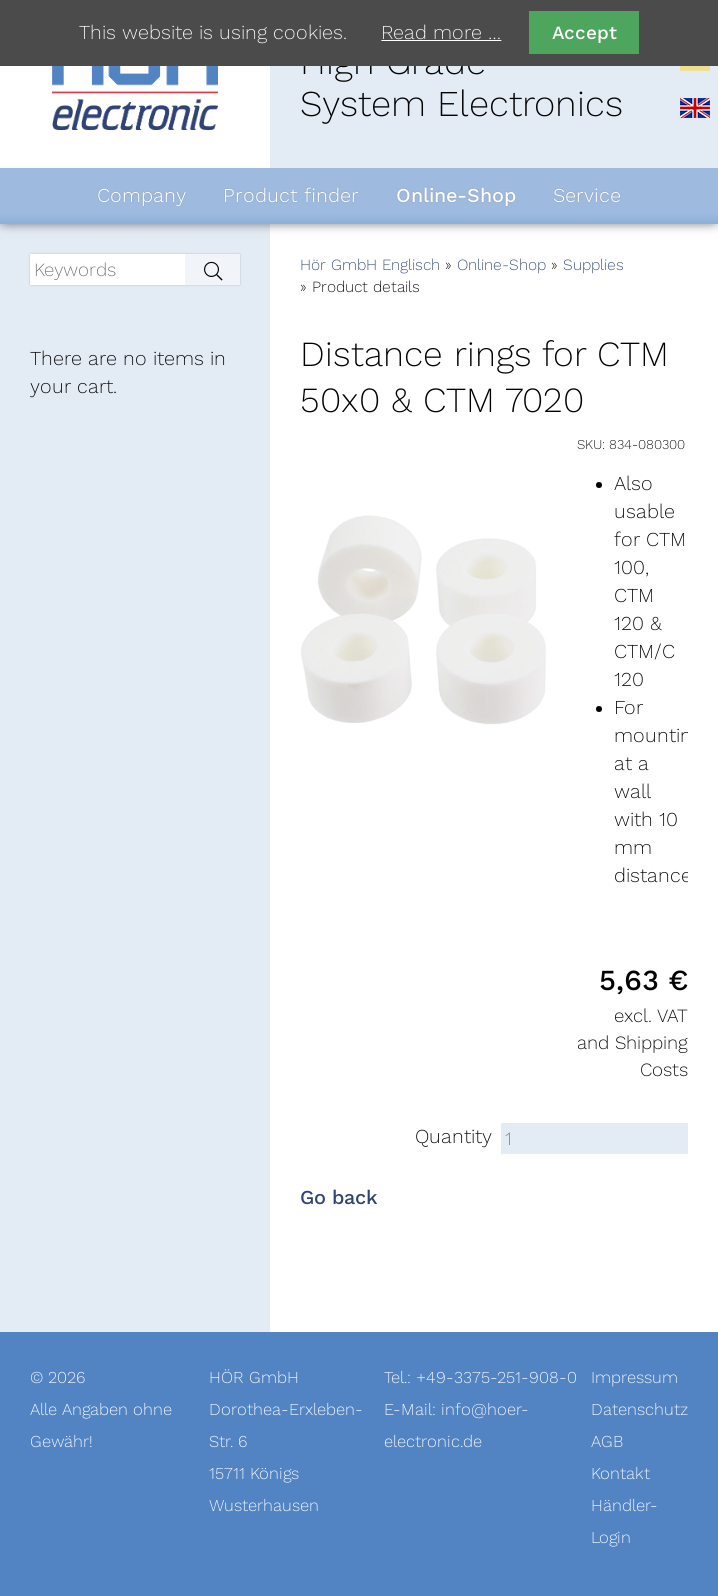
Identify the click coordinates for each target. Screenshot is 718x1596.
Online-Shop (501, 265)
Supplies (593, 265)
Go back (339, 1198)
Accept (584, 32)
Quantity (453, 1137)
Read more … (441, 33)
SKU (589, 444)
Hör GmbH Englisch (370, 265)
